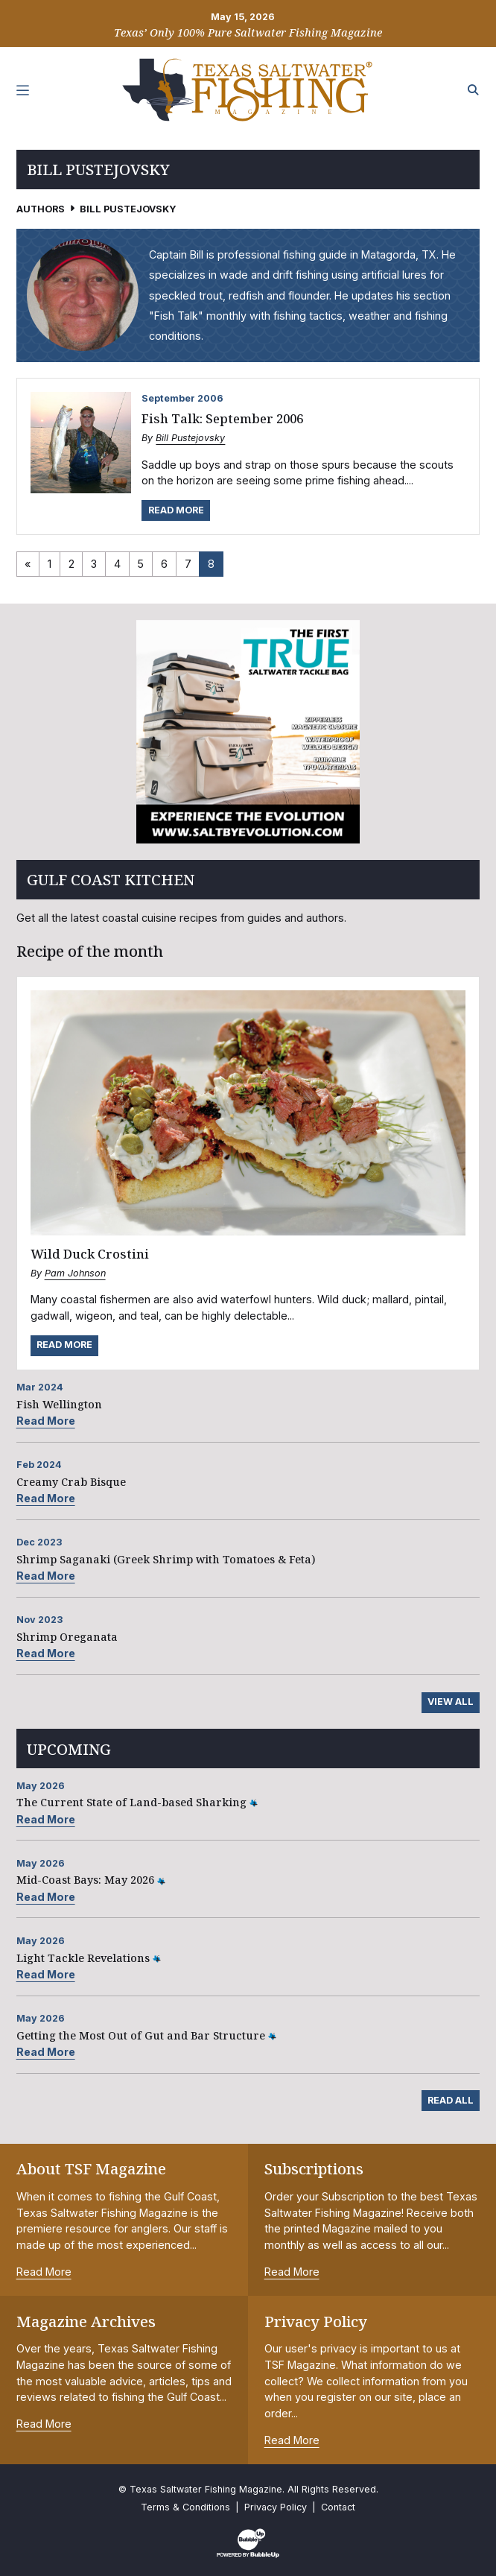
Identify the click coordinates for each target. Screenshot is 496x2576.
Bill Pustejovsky (190, 437)
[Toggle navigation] (23, 90)
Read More (176, 510)
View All (450, 1701)
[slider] (248, 732)
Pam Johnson (75, 1273)
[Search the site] (474, 90)
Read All (450, 2100)
